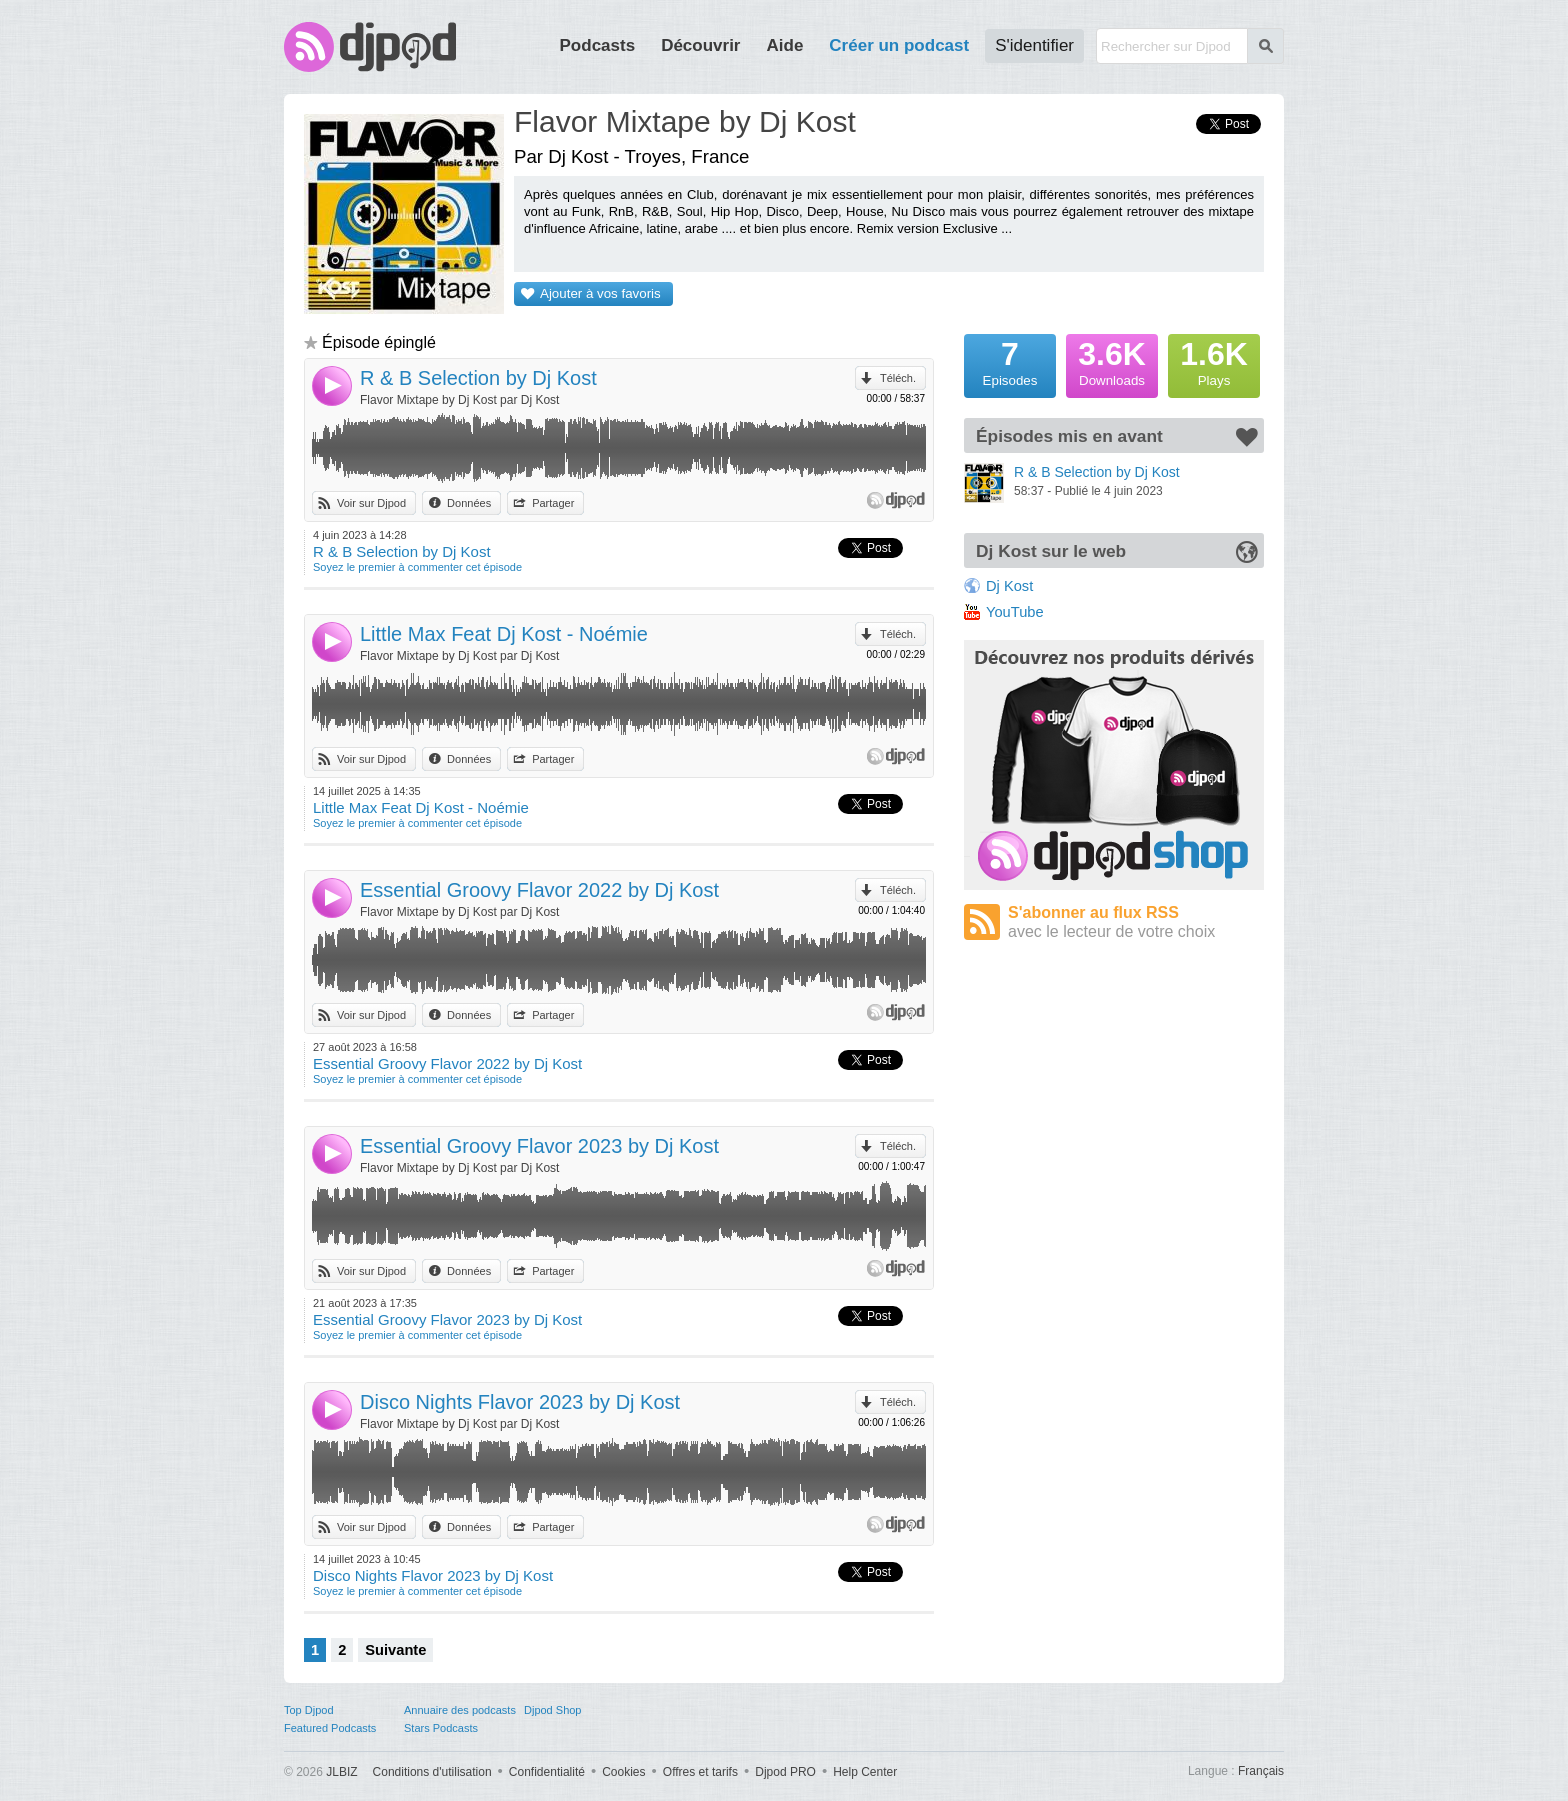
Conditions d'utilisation (432, 1772)
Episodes (1010, 361)
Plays (1214, 361)
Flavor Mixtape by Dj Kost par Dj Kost (459, 400)
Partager (553, 503)
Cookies (623, 1772)
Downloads (1112, 361)
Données (469, 503)
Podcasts (598, 45)
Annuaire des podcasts (460, 1710)
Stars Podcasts (441, 1728)
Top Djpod (309, 1710)
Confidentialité (547, 1772)
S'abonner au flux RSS (1136, 922)
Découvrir (700, 45)
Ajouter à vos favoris (600, 293)
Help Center (865, 1772)
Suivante (395, 1650)
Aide (785, 45)
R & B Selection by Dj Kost (478, 378)
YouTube (1015, 612)
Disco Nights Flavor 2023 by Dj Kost (520, 1402)
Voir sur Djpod (371, 503)
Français (1261, 1771)
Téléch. (898, 378)
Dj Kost (1009, 586)
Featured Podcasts (330, 1728)
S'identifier (1034, 45)
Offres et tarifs (700, 1772)
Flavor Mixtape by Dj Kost (685, 121)
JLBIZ (341, 1772)
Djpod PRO (785, 1772)
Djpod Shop (553, 1710)
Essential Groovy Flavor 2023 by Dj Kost (539, 1146)
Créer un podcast (899, 45)
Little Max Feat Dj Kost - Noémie (504, 634)
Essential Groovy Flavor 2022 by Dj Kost (539, 890)
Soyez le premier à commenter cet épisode (417, 567)
